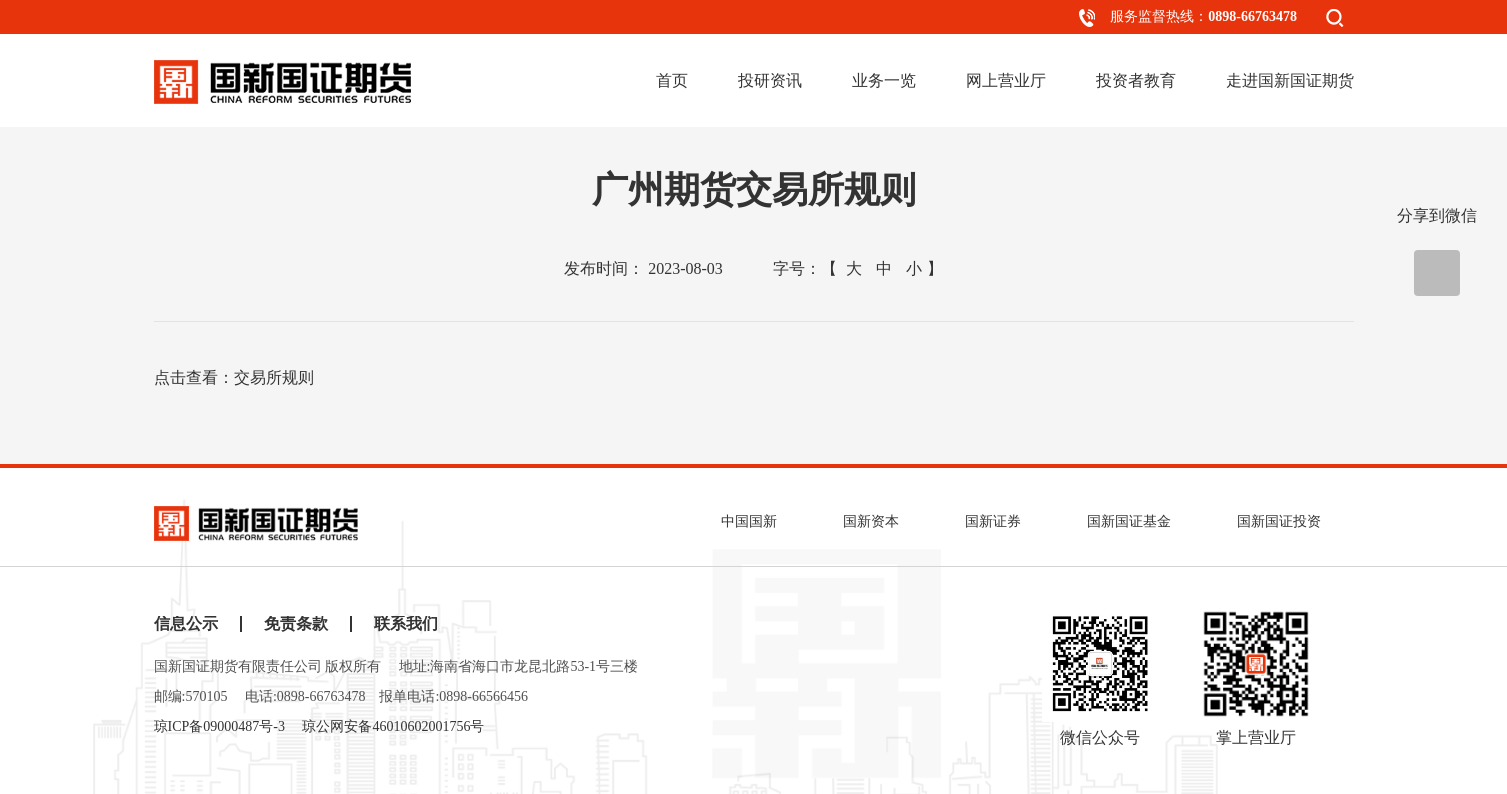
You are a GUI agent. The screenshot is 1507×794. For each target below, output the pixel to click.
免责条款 (296, 624)
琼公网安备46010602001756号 (393, 726)
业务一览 (884, 80)
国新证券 (993, 521)
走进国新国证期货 (1290, 80)
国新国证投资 (1279, 521)
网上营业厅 (1006, 80)
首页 (672, 80)
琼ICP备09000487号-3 (219, 726)
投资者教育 (1136, 80)
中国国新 (749, 521)
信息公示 (186, 624)
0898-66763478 (1252, 16)
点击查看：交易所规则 (234, 377)
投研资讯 (770, 80)
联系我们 (406, 624)
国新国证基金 (1129, 521)
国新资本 (871, 521)
